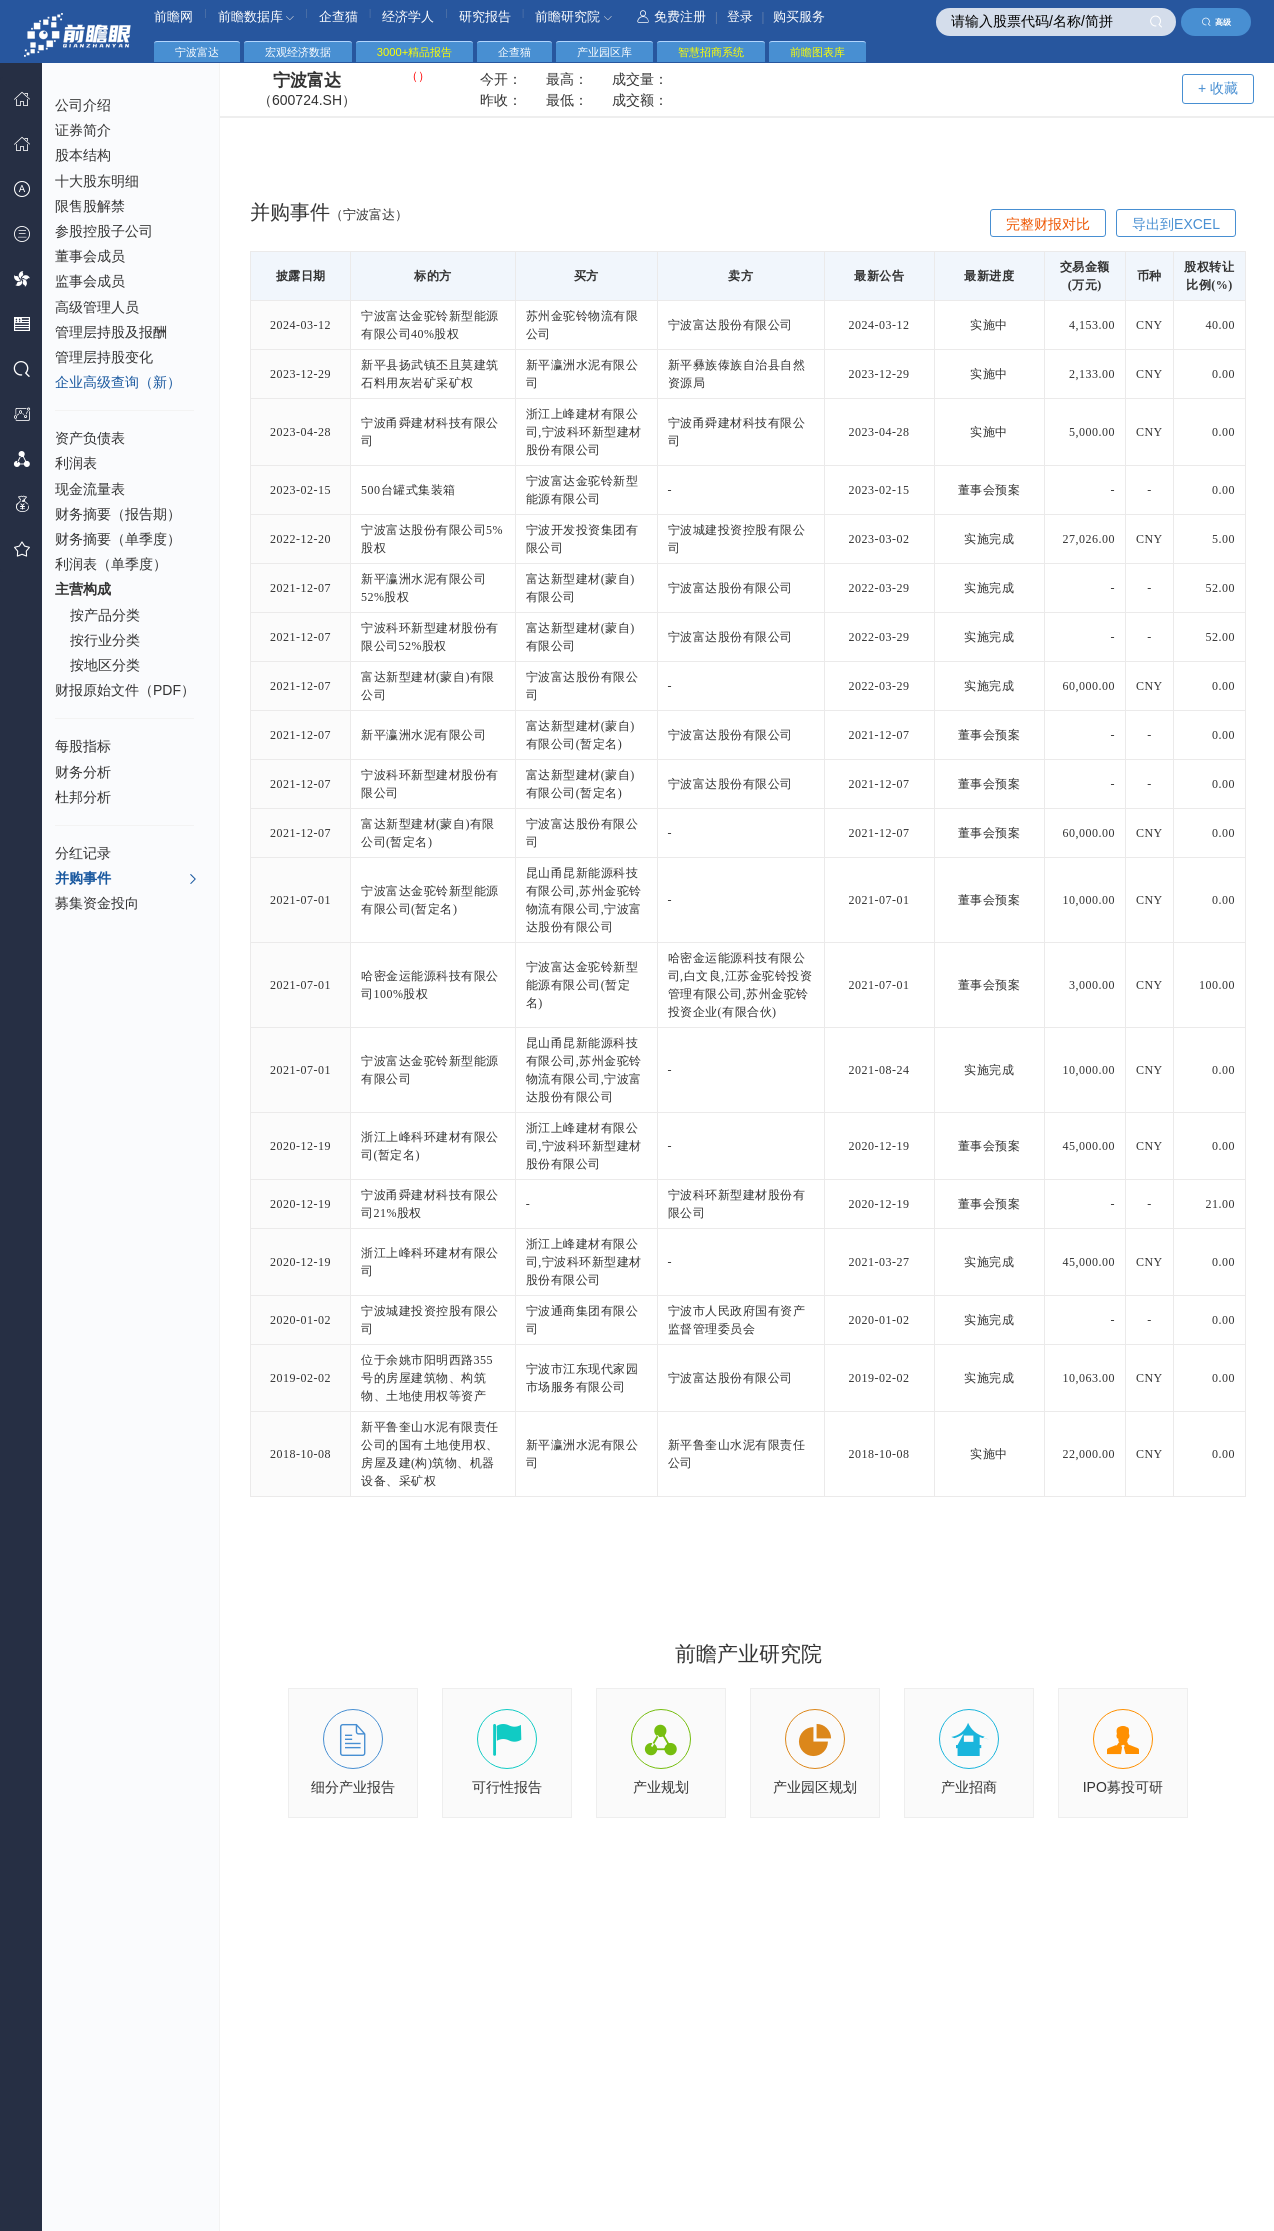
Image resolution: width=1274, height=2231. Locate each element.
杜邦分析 (83, 797)
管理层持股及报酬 (111, 332)
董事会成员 (90, 256)
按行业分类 (105, 640)
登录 (740, 16)
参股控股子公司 (104, 231)
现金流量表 (90, 489)
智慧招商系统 (711, 52)
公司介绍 (83, 105)
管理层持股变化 (104, 357)
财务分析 (83, 772)
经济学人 (408, 16)
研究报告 (485, 16)
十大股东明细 (97, 181)
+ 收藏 (1218, 88)
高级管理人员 (97, 307)
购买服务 (799, 16)
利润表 (76, 463)
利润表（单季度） (111, 564)
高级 (1216, 22)
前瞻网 (173, 16)
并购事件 (126, 879)
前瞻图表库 (817, 52)
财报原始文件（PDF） (125, 690)
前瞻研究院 (573, 16)
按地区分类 (105, 665)
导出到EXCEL (1176, 224)
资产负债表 (90, 438)
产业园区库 (604, 52)
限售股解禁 (90, 206)
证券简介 (83, 130)
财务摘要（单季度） (118, 539)
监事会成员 (90, 281)
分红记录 (83, 853)
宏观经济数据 (298, 52)
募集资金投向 (97, 903)
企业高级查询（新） (118, 382)
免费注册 (671, 16)
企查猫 (338, 16)
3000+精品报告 (414, 52)
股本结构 (83, 155)
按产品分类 (105, 615)
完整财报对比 (1048, 224)
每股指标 (83, 746)
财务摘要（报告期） (118, 514)
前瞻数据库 (256, 16)
